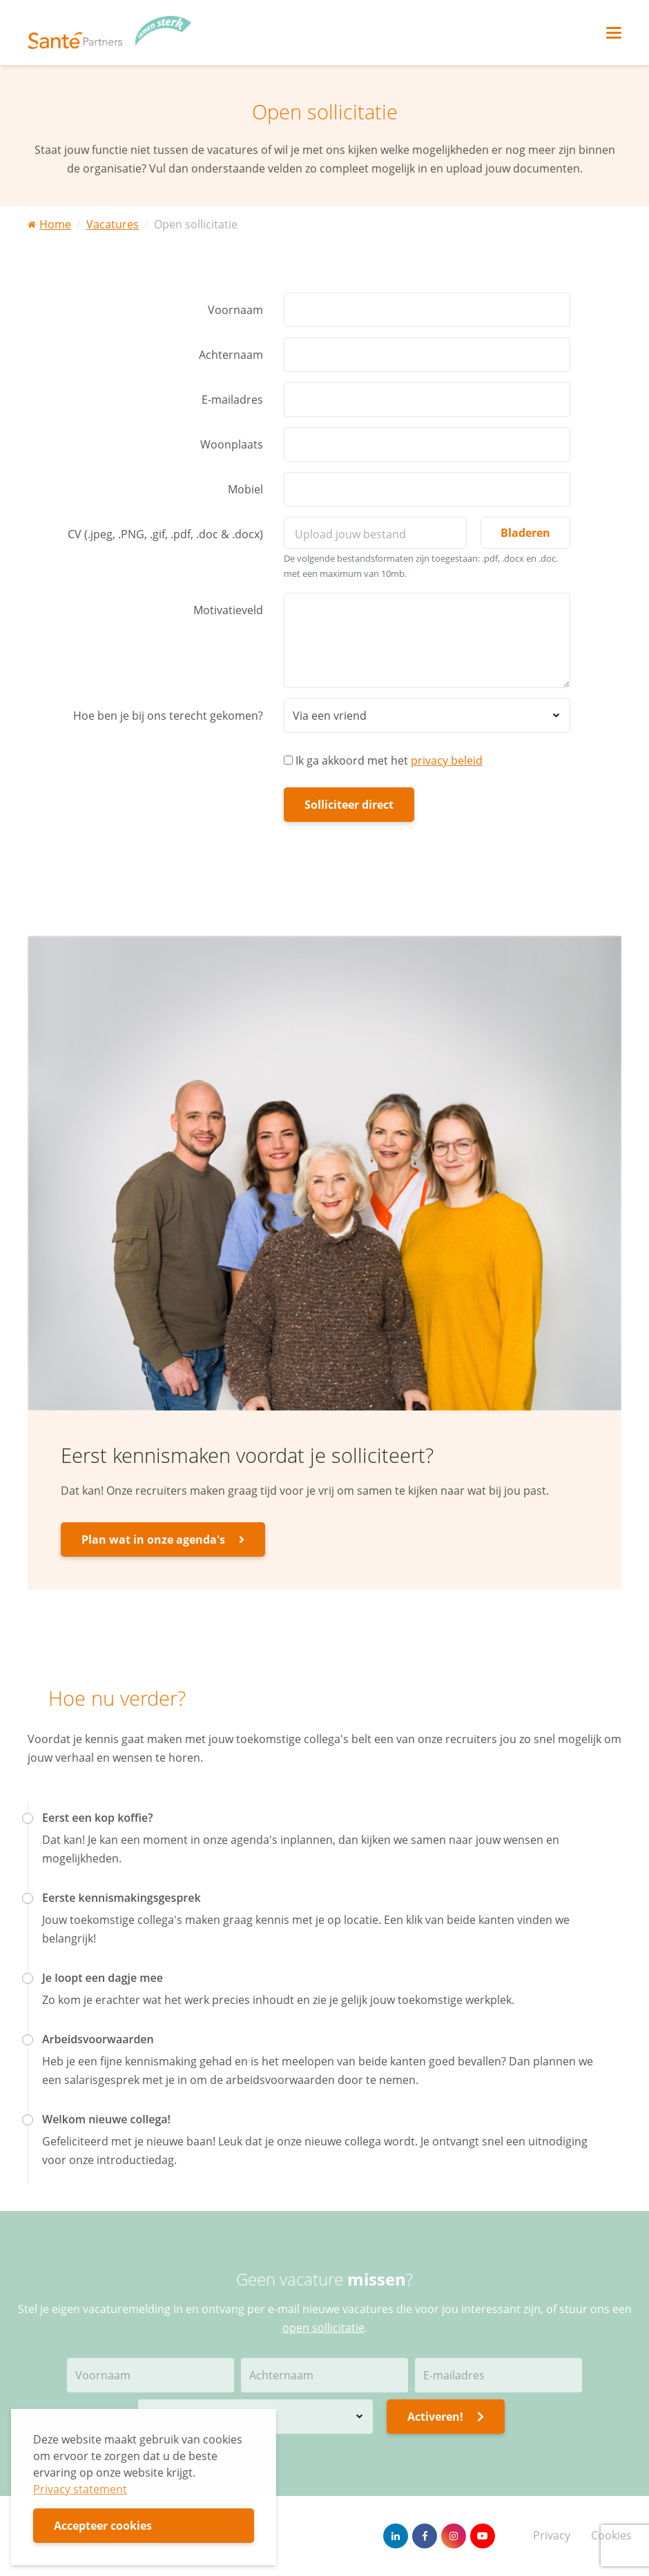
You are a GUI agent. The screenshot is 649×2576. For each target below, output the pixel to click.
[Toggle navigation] (613, 33)
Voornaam (235, 309)
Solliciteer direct (349, 804)
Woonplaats (231, 444)
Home (49, 224)
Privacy (551, 2535)
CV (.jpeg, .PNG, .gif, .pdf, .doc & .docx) (165, 534)
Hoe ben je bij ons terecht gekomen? (168, 715)
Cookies (611, 2535)
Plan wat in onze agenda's (162, 1539)
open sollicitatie (323, 2327)
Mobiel (245, 489)
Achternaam (231, 354)
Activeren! (445, 2416)
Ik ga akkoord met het (383, 760)
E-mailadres (232, 399)
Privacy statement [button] (80, 2489)
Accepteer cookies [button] (103, 2525)
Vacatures (112, 224)
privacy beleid (447, 760)
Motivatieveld (228, 610)
